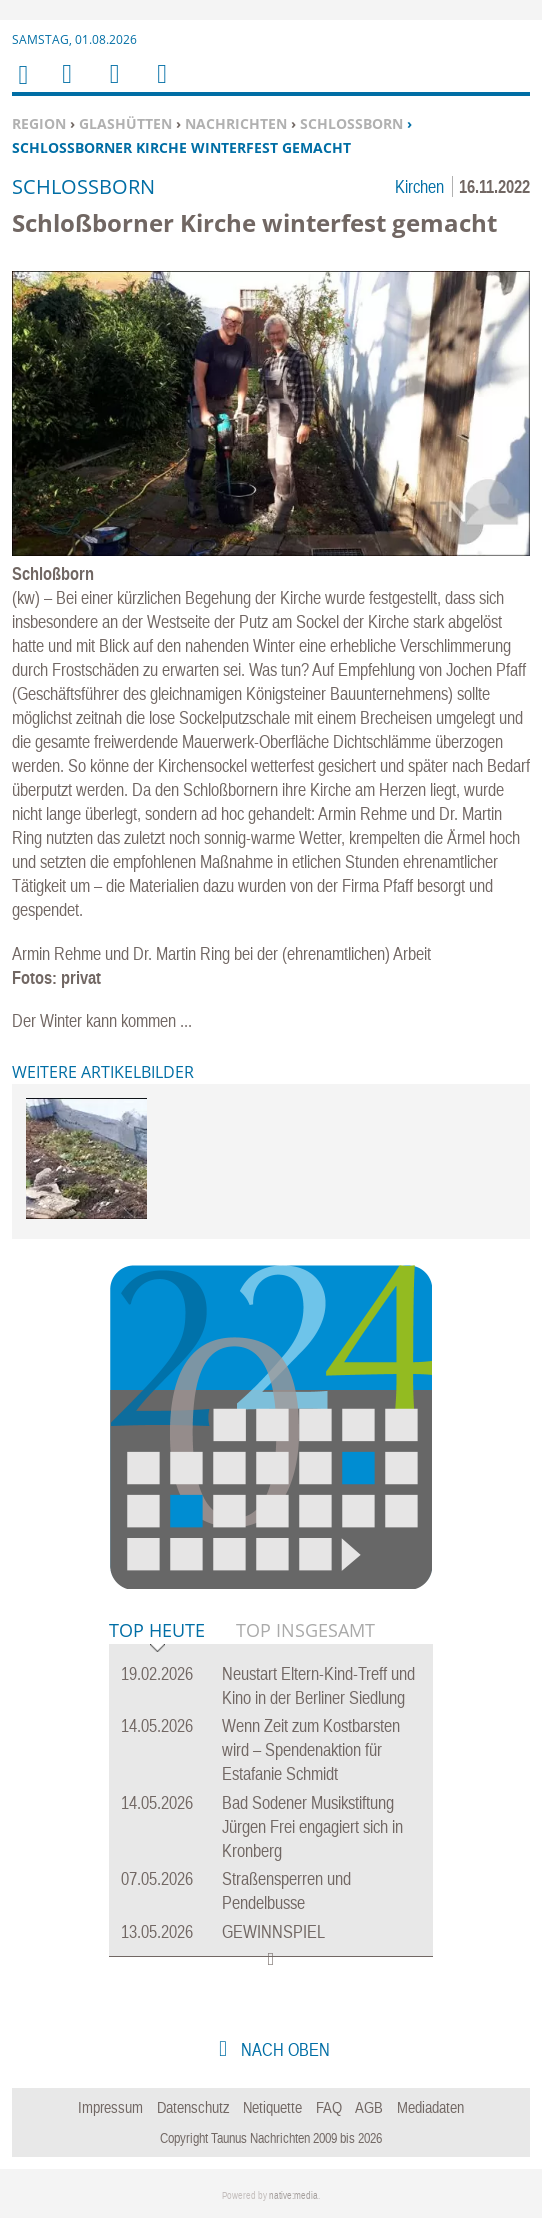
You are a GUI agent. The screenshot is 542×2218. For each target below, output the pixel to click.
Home (22, 87)
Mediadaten (430, 2107)
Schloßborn (351, 123)
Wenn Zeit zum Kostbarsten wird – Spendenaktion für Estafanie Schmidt (311, 1749)
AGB (369, 2107)
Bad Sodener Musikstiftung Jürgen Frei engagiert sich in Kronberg (312, 1826)
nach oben (283, 2049)
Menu (66, 86)
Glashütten (125, 123)
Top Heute (157, 1631)
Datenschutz (193, 2107)
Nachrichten (236, 123)
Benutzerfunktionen (160, 86)
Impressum (110, 2107)
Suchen (111, 86)
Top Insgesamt (305, 1630)
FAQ (329, 2107)
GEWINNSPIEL (273, 1931)
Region (39, 123)
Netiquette (272, 2107)
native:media (293, 2195)
